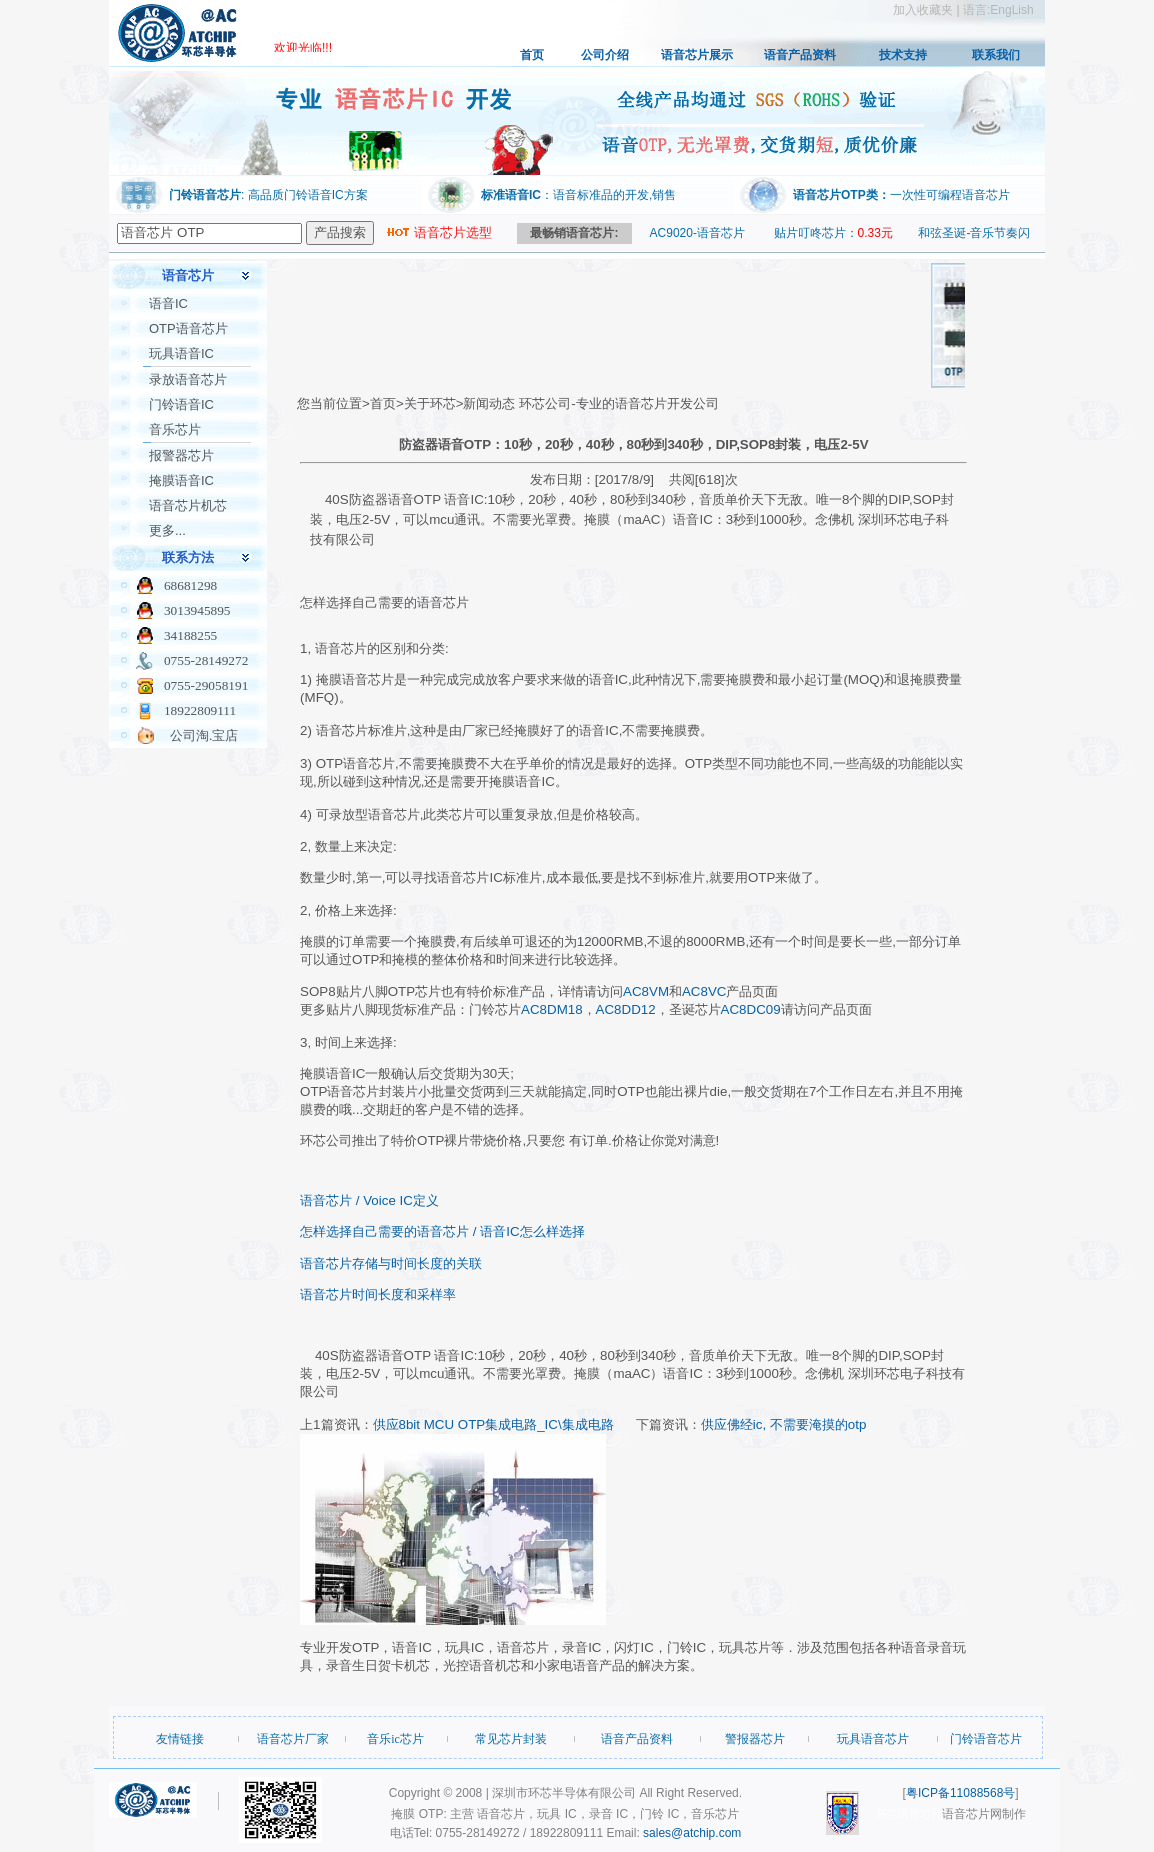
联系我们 (996, 55)
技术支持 (903, 55)
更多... (167, 530)
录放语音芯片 (188, 379)
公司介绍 (605, 55)
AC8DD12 (626, 1009)
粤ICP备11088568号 (960, 1793)
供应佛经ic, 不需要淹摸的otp (784, 1424)
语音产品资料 (800, 55)
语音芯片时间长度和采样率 (378, 1294)
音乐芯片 (175, 429)
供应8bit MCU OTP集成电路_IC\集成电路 (493, 1424)
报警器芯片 (181, 455)
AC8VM (646, 991)
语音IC (168, 303)
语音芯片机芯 (188, 505)
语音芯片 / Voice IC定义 (369, 1200)
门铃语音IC (181, 404)
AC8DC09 (751, 1009)
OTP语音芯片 (188, 328)
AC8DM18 (551, 1009)
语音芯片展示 (697, 55)
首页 (532, 55)
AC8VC (704, 991)
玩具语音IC (181, 353)
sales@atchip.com (692, 1833)
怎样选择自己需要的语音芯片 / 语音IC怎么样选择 (442, 1231)
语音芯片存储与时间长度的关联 (391, 1263)
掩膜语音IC (181, 480)
